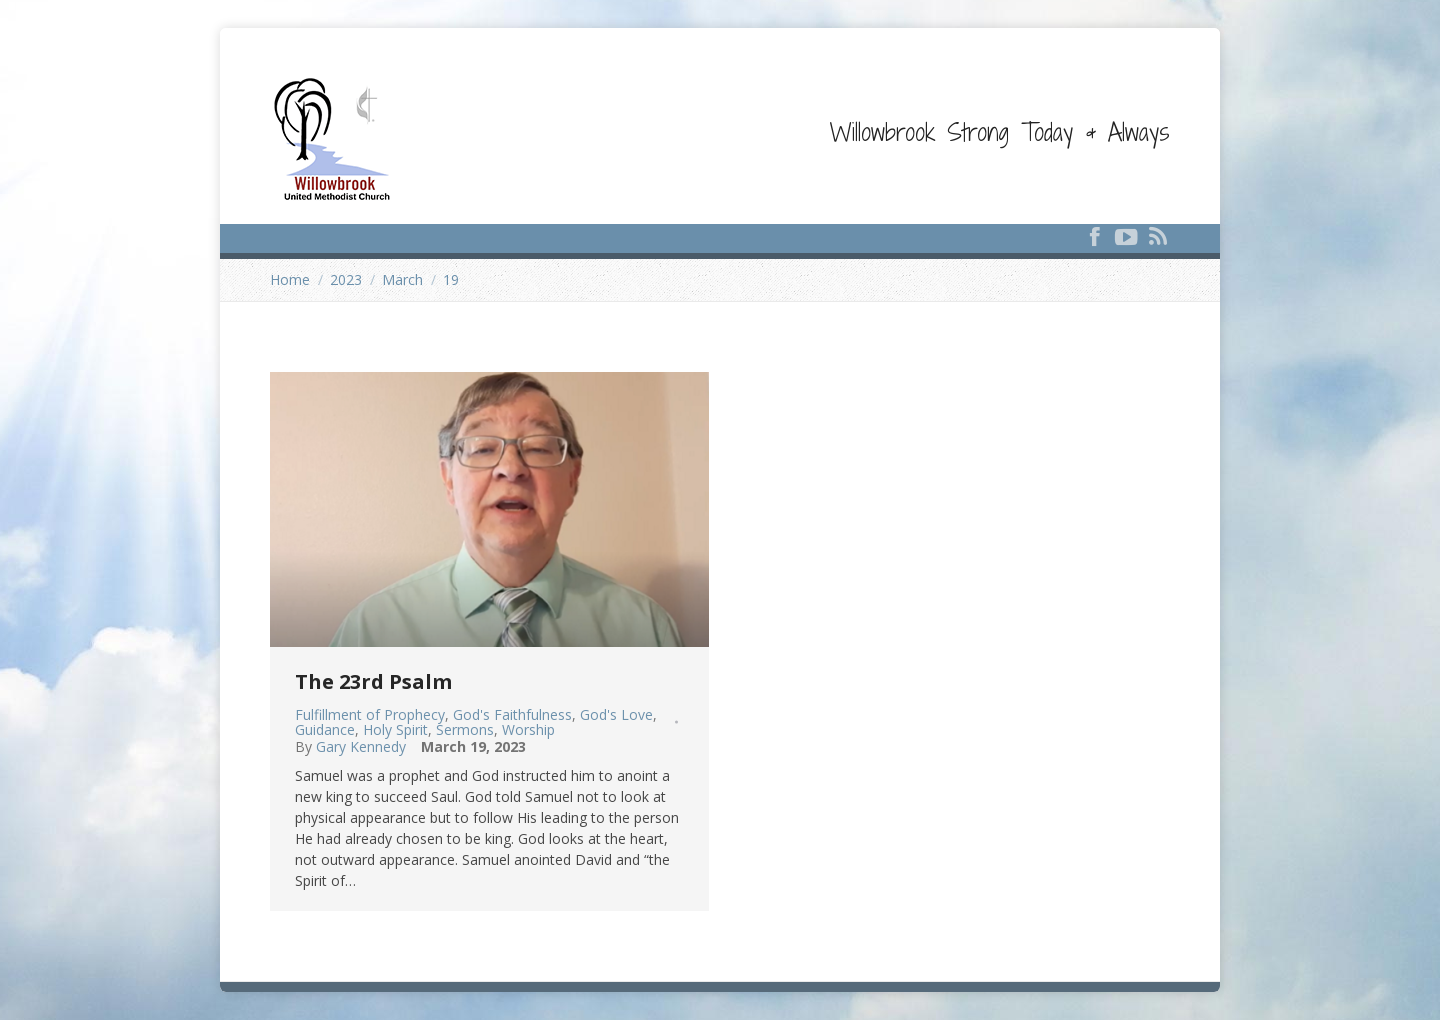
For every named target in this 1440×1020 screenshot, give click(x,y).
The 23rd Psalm (373, 681)
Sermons (465, 729)
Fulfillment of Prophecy (370, 714)
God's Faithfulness (512, 714)
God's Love (616, 714)
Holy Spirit (395, 729)
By (350, 747)
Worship (528, 729)
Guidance (325, 729)
